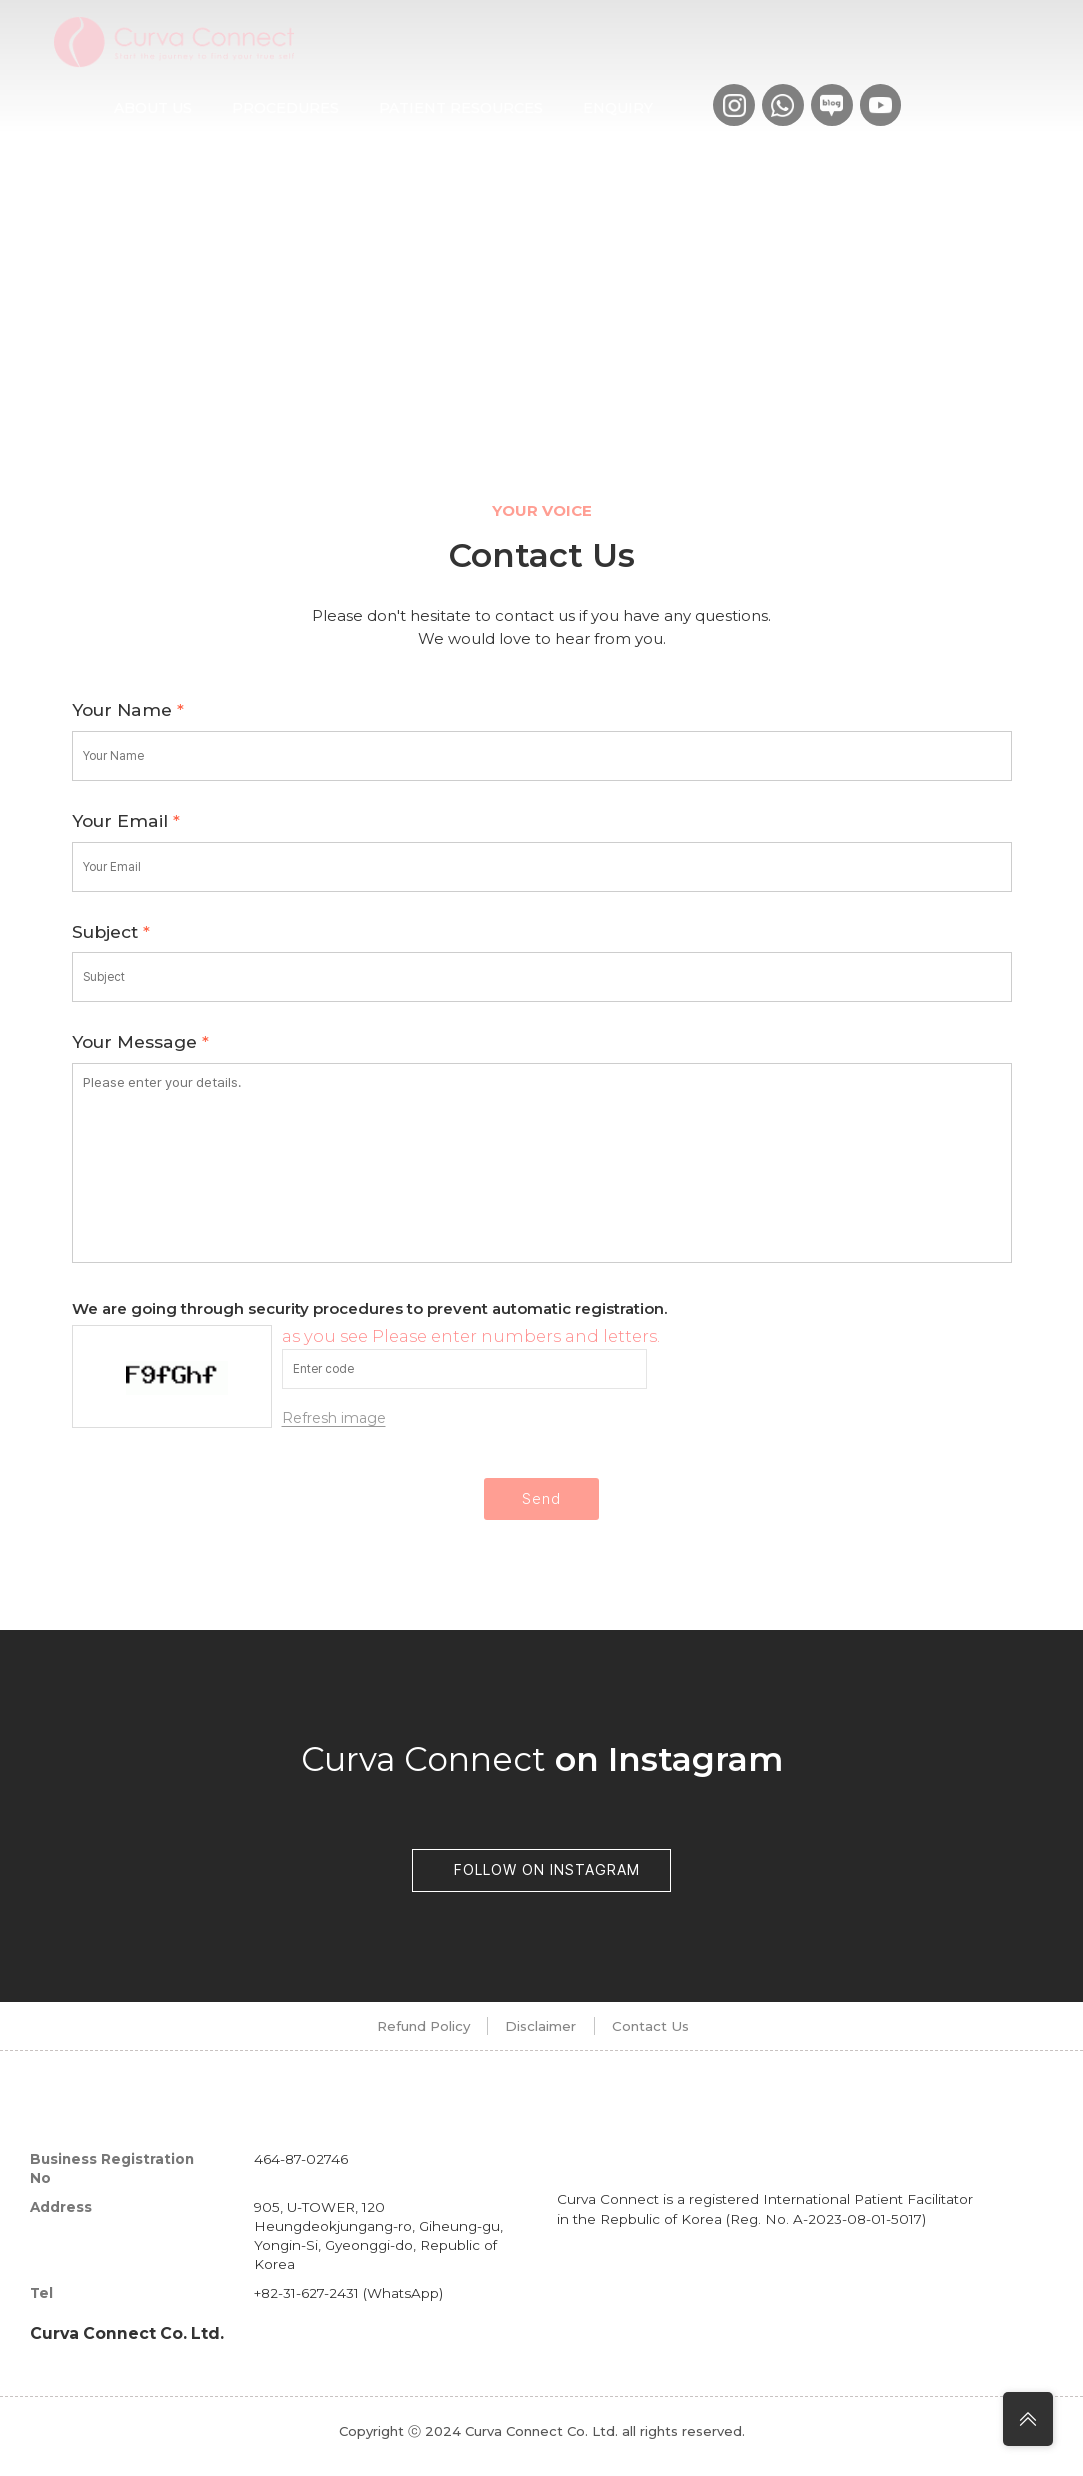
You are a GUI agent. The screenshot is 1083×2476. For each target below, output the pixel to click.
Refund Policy (387, 2036)
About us (153, 108)
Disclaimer (537, 2036)
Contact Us (677, 2036)
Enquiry (618, 108)
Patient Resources (461, 108)
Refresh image (334, 1418)
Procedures (285, 108)
